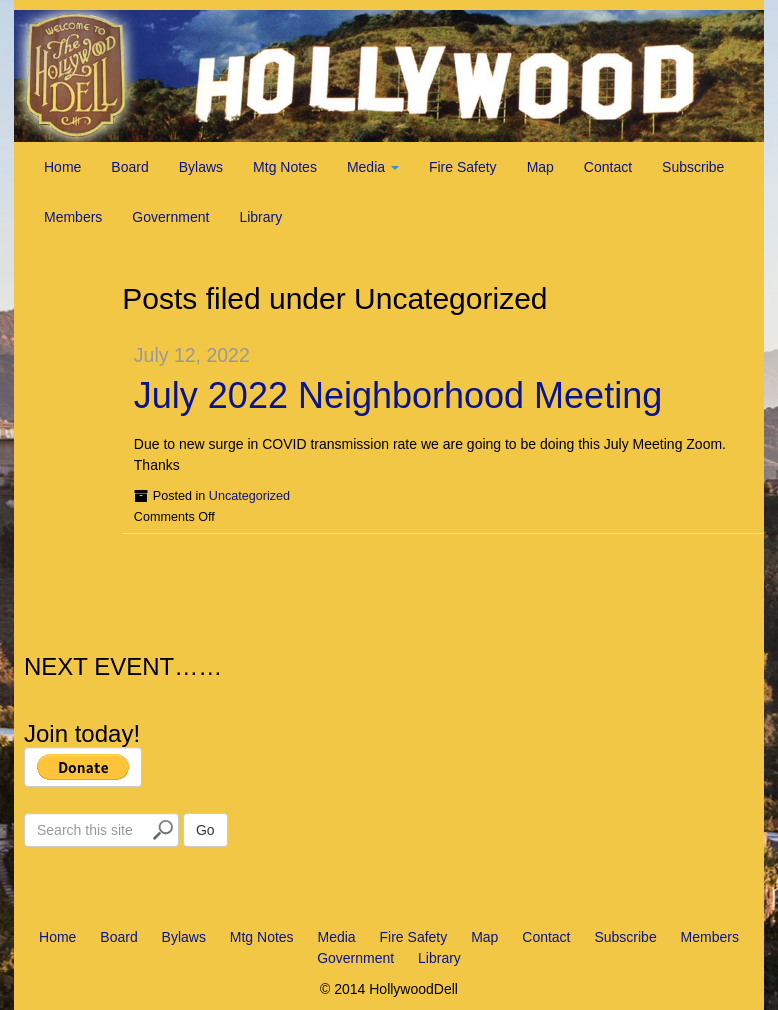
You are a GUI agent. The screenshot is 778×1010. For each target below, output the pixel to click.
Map (540, 167)
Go (205, 830)
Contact (608, 167)
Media (373, 167)
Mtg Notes (285, 167)
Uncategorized (249, 496)
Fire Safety (463, 167)
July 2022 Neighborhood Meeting (398, 395)
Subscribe (693, 167)
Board (129, 167)
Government (170, 217)
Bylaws (201, 167)
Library (260, 217)
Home (62, 167)
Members (73, 217)
